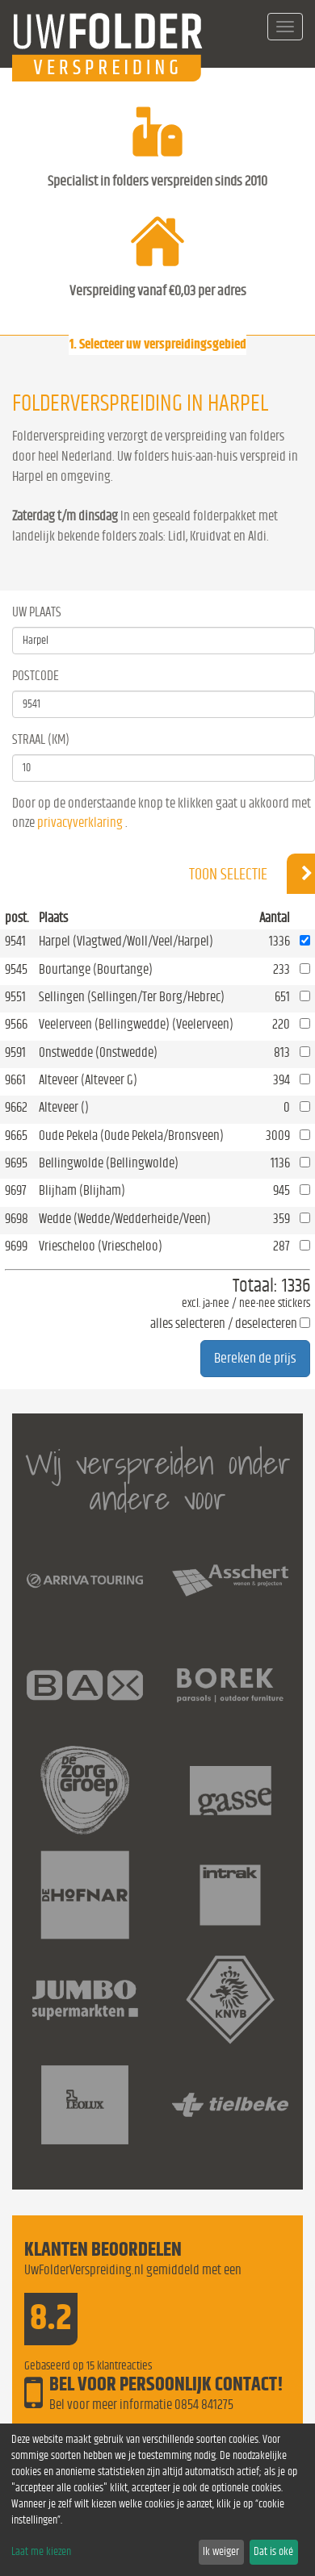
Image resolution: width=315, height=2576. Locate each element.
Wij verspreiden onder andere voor (158, 1481)
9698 (16, 1218)
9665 (16, 1135)
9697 (16, 1190)
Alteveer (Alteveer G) (88, 1080)
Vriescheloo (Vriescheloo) (100, 1246)
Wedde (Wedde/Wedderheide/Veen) (125, 1218)
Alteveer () (64, 1107)
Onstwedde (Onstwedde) (98, 1052)
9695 (16, 1163)
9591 (15, 1052)
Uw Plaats (36, 612)
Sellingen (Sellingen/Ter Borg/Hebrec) (132, 997)
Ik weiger (221, 2551)
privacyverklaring (80, 822)
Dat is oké (273, 2551)
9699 (16, 1246)
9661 (15, 1080)
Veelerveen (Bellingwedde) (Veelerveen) (136, 1024)
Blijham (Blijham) (82, 1190)
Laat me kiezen (41, 2551)
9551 (15, 997)
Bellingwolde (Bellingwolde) (108, 1163)
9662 (16, 1107)
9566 (16, 1024)
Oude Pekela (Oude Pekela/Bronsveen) (131, 1135)
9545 (16, 969)
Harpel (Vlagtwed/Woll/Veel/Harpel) (126, 941)
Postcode (35, 676)
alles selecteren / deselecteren (223, 1323)
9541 (15, 941)
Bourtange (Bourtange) (96, 969)
